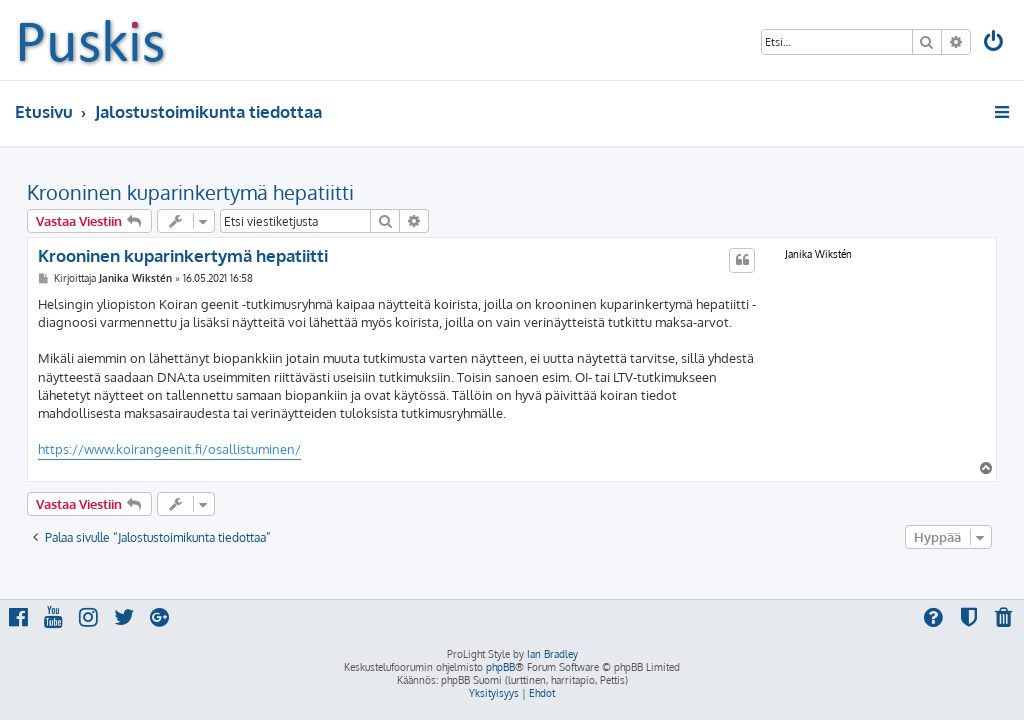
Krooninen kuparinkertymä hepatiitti (190, 192)
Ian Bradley (552, 654)
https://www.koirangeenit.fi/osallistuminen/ (169, 449)
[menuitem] (995, 43)
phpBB (500, 667)
